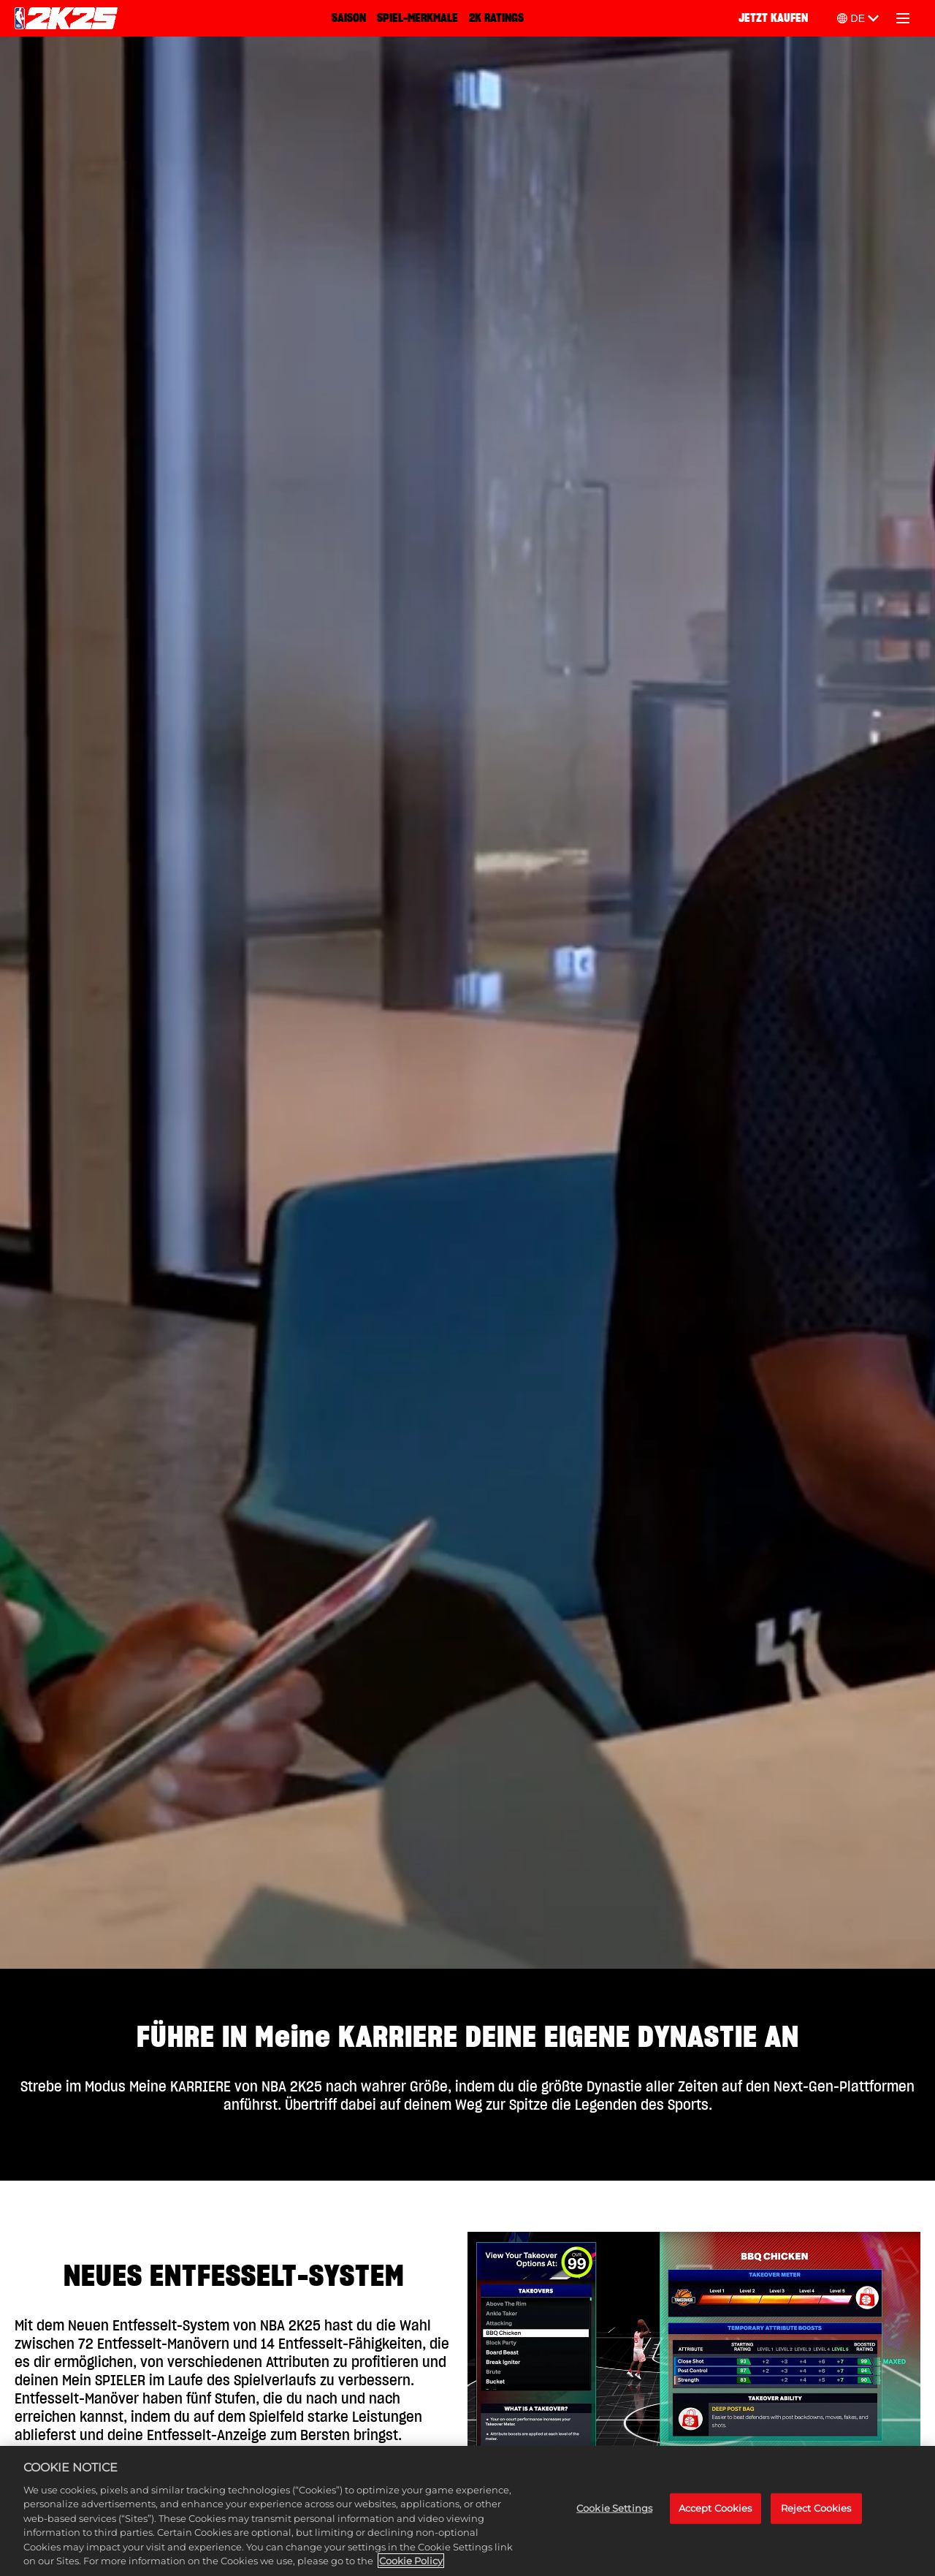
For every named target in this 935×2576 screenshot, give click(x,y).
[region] (467, 2511)
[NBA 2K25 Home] (66, 18)
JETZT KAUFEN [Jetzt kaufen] (773, 18)
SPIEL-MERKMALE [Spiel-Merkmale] (417, 18)
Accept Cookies (715, 2508)
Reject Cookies (816, 2508)
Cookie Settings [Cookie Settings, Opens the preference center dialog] (614, 2508)
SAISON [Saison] (349, 18)
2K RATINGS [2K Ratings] (496, 18)
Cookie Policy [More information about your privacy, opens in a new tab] (411, 2560)
